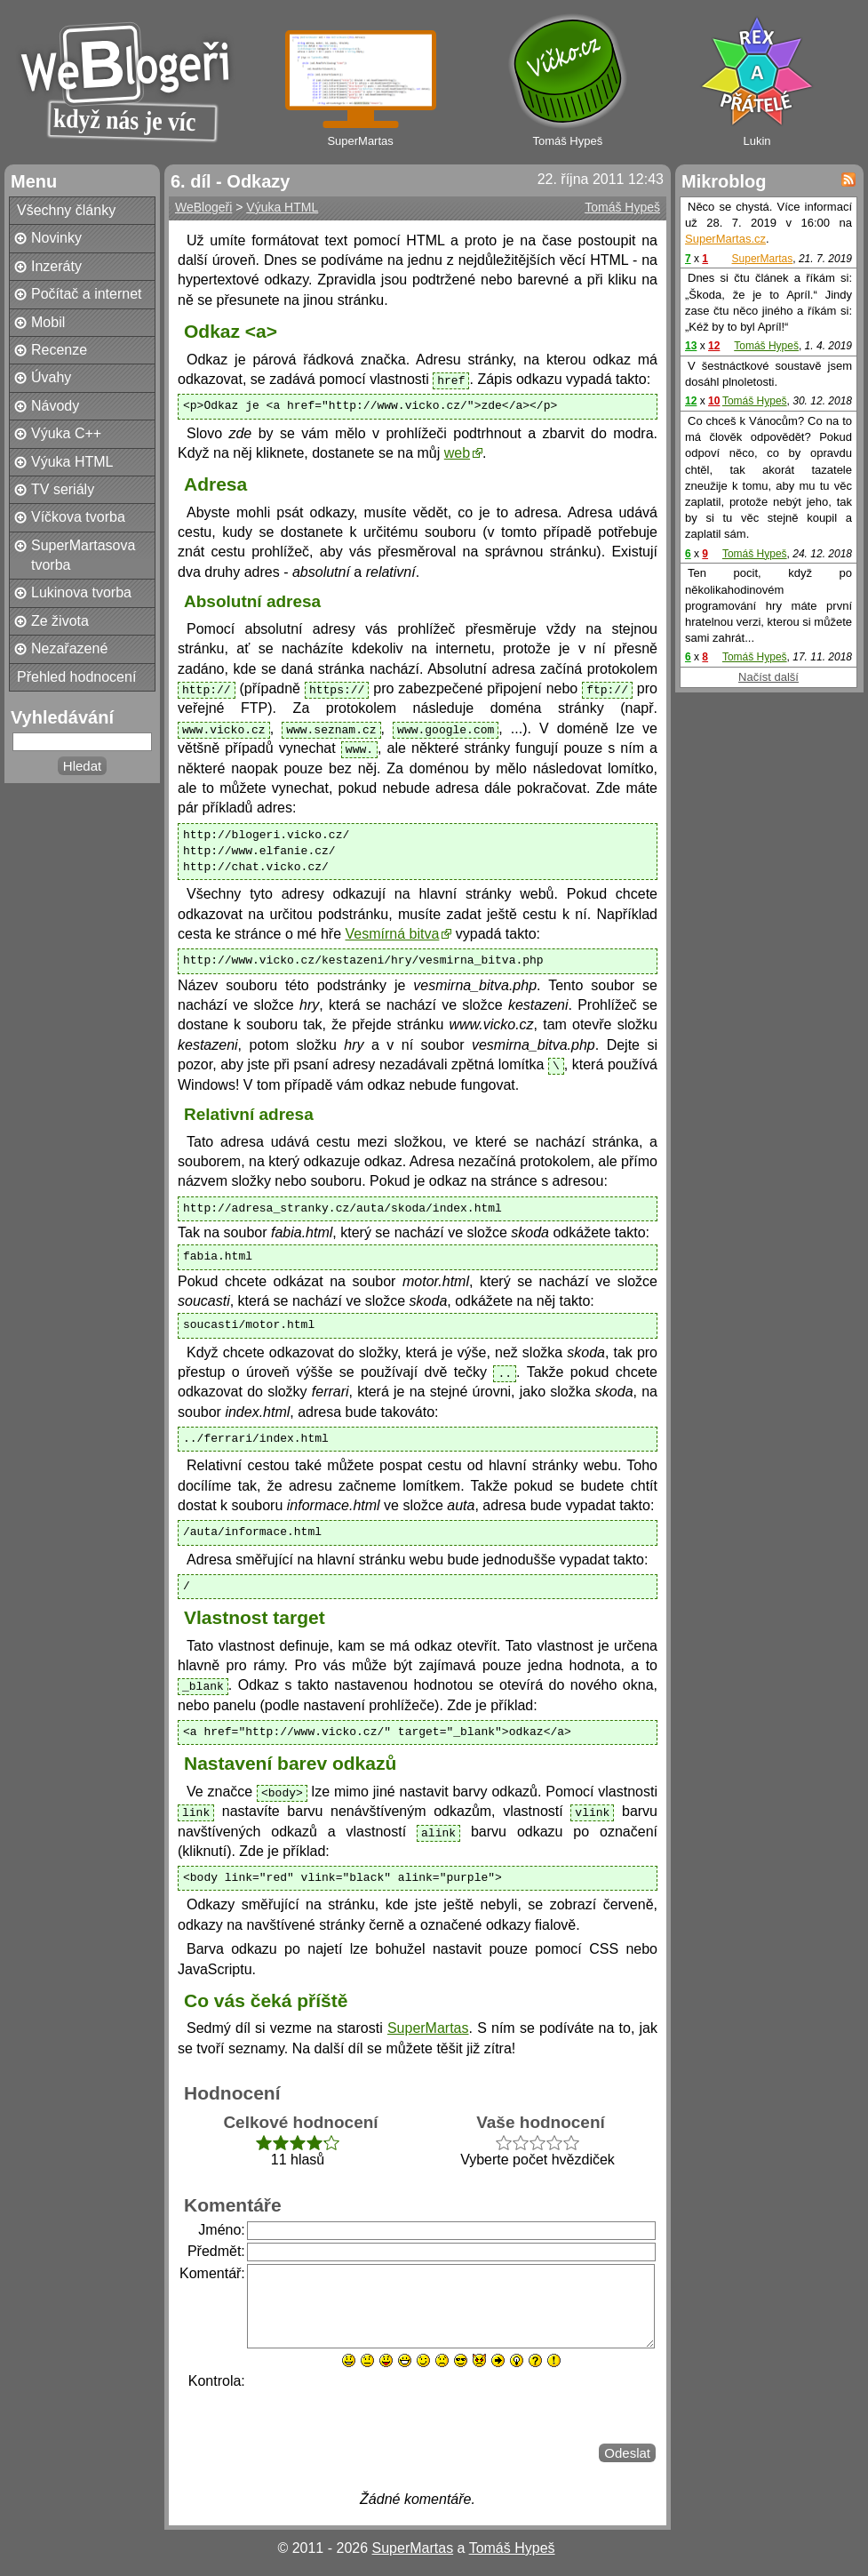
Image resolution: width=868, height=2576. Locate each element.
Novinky (56, 237)
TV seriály (62, 489)
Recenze (59, 349)
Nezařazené (69, 648)
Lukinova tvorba (81, 592)
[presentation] (382, 2406)
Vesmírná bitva (393, 933)
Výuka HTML (72, 461)
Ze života (60, 620)
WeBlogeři (203, 207)
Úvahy (51, 377)
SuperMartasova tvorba (83, 555)
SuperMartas (428, 2028)
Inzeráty (56, 266)
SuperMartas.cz (725, 238)
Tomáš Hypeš (622, 207)
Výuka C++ (66, 433)
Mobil (48, 322)
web (457, 452)
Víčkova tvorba (78, 516)
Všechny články (66, 210)
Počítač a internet (86, 293)
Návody (55, 405)
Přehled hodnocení (76, 676)
